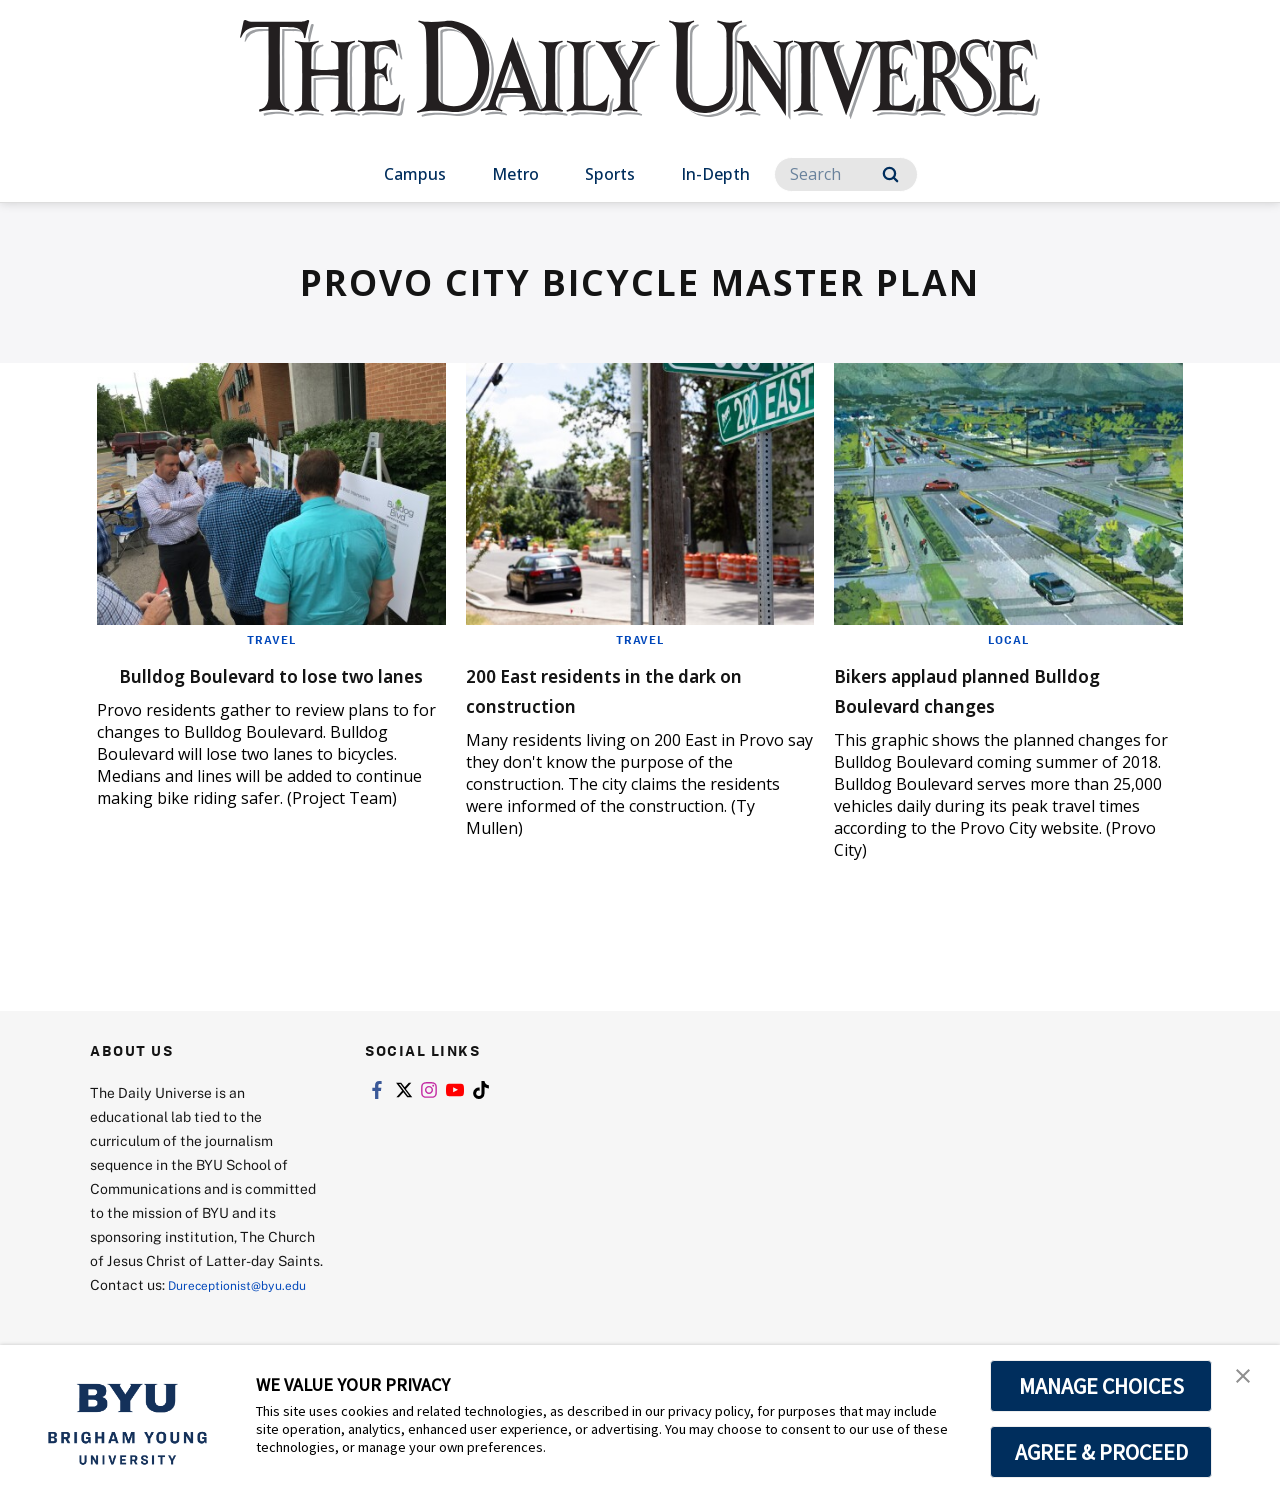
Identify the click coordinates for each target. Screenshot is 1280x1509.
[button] (1247, 1381)
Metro (515, 174)
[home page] (640, 89)
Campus (415, 174)
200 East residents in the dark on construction (612, 688)
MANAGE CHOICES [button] (1101, 1386)
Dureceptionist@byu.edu (170, 1308)
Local (1008, 639)
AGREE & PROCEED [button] (1101, 1452)
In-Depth (715, 174)
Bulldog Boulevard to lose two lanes (247, 688)
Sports (610, 174)
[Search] (846, 174)
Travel (271, 639)
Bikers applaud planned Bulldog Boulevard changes (994, 688)
